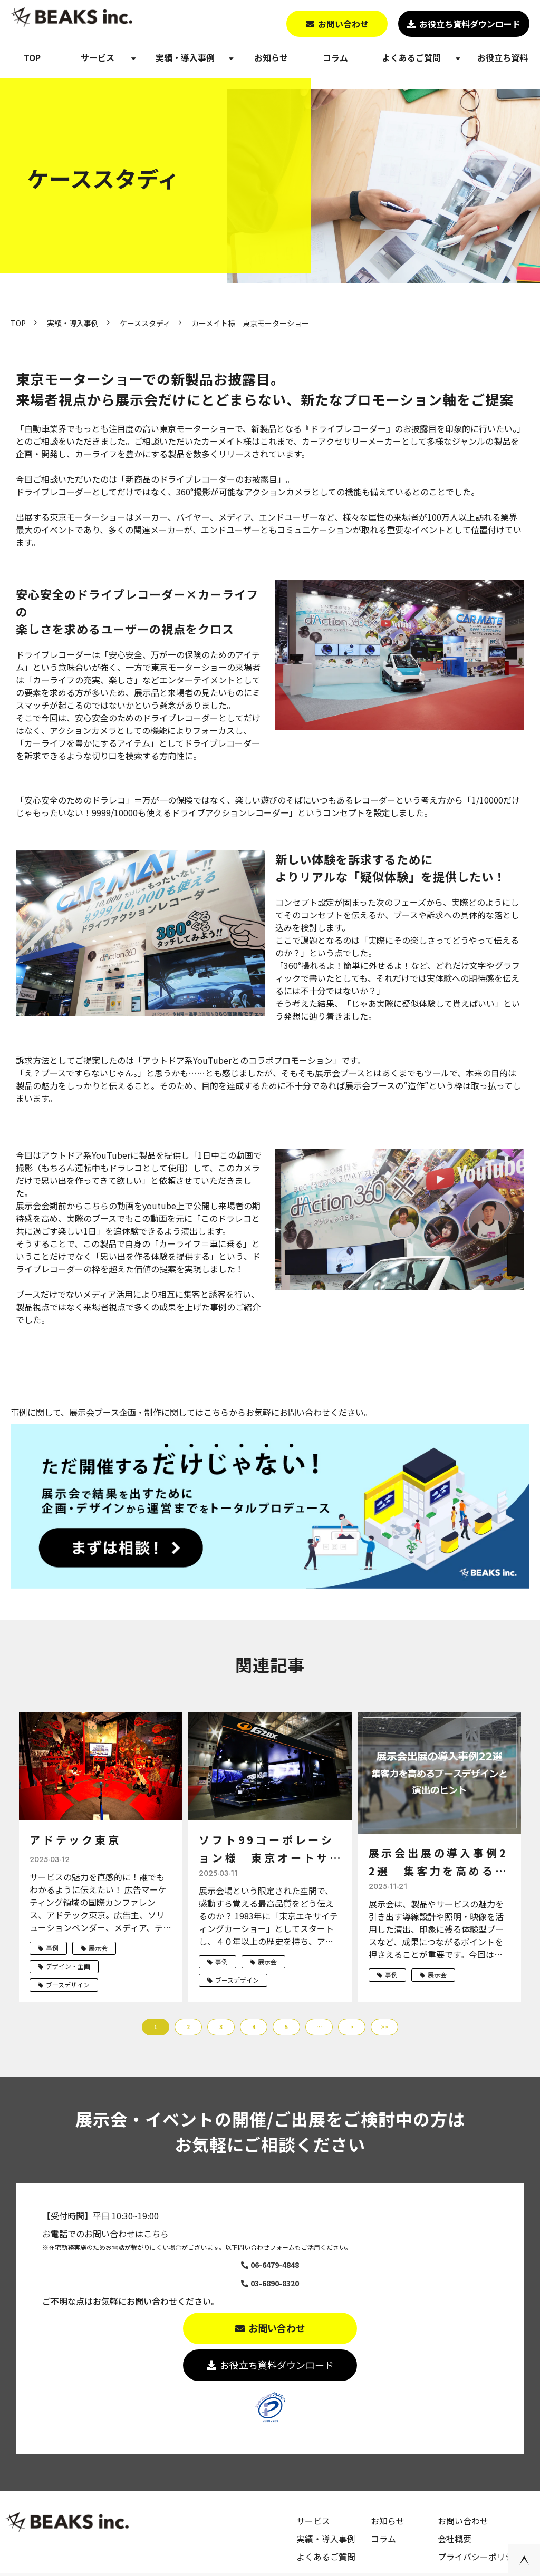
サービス (97, 57)
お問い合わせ (343, 23)
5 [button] (286, 2027)
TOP (32, 57)
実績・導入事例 (185, 57)
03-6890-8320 (274, 2283)
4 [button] (253, 2027)
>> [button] (384, 2027)
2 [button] (188, 2027)
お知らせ (271, 57)
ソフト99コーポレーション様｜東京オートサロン (266, 1849)
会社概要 (454, 2538)
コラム (335, 57)
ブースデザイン (68, 1984)
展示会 (98, 1947)
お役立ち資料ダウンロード (469, 23)
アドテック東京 (75, 1839)
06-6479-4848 (274, 2264)
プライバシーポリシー (480, 2556)
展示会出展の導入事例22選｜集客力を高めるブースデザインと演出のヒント (438, 1862)
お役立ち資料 (502, 57)
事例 (52, 1947)
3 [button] (221, 2027)
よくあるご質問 (411, 57)
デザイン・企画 (68, 1966)
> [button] (352, 2027)
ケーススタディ (145, 323)
